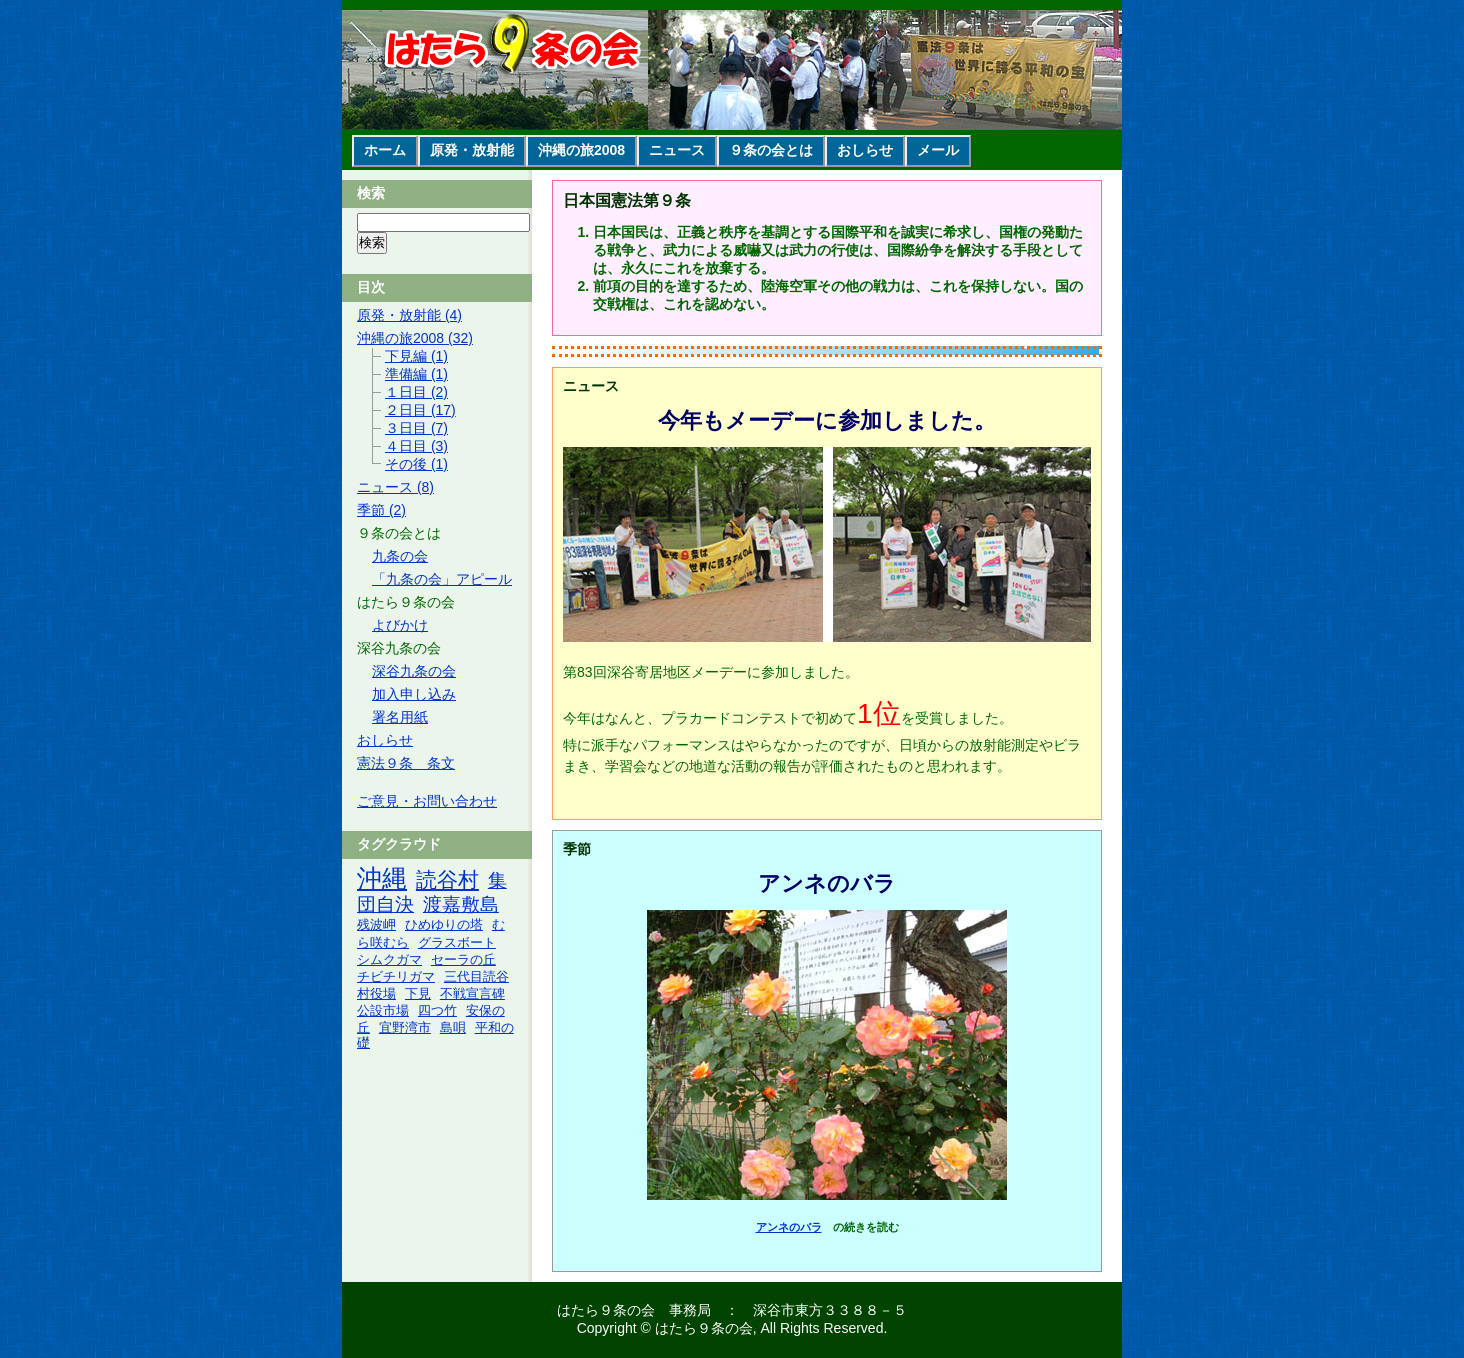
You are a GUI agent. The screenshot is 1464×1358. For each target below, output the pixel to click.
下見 (418, 994)
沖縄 (382, 878)
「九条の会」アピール (442, 579)
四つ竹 (437, 1011)
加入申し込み (414, 694)
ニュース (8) (395, 487)
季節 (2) (381, 510)
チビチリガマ (396, 977)
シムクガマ (389, 960)
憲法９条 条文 (406, 763)
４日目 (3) (416, 446)
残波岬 (376, 924)
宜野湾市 (405, 1028)
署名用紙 (400, 717)
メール (938, 150)
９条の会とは (771, 150)
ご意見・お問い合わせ (427, 801)
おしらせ (865, 150)
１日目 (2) (416, 392)
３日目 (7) (416, 428)
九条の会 (400, 556)
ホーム (385, 150)
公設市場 (383, 1011)
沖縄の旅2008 (581, 150)
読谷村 (447, 879)
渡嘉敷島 (461, 904)
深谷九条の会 (414, 671)
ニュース (677, 150)
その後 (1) (416, 464)
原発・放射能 (472, 150)
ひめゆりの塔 (444, 925)
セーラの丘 (463, 960)
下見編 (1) (416, 356)
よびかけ (400, 625)
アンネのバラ (827, 883)
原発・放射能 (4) (409, 315)
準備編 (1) (416, 374)
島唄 (453, 1028)
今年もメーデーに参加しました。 (827, 420)
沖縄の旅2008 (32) (415, 338)
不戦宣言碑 (472, 994)
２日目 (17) (420, 410)
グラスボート (457, 943)
